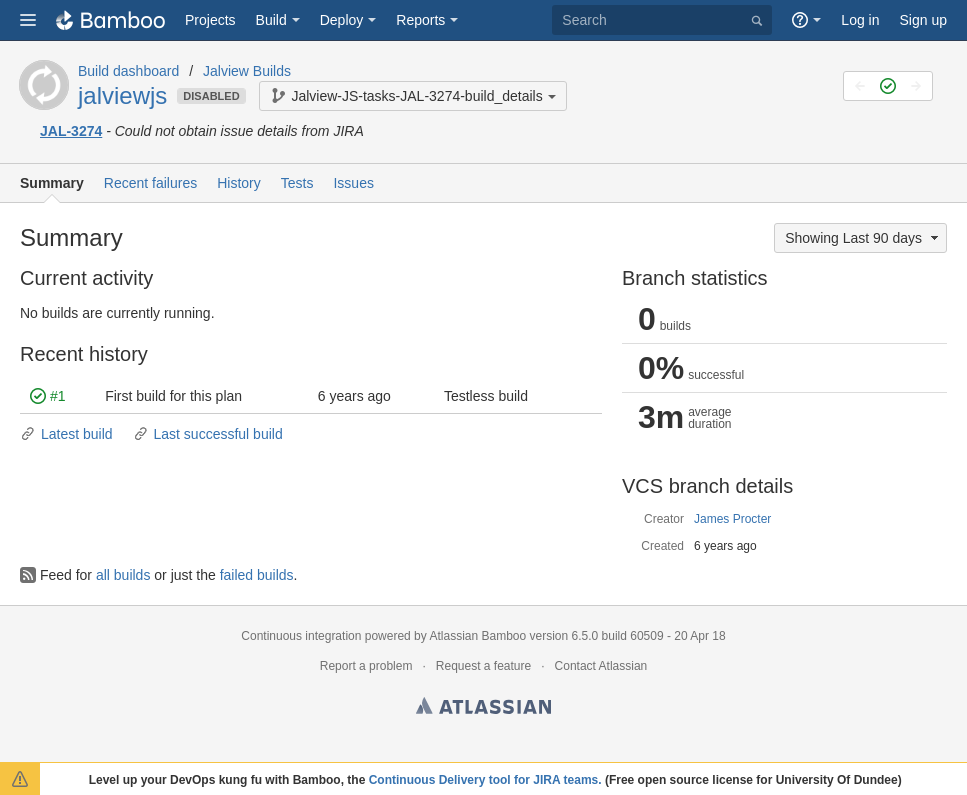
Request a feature (483, 666)
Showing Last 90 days (863, 238)
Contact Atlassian (601, 666)
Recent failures (150, 183)
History (239, 183)
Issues (353, 183)
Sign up (923, 20)
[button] (28, 20)
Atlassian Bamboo (477, 636)
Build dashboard (128, 71)
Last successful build (208, 434)
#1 (47, 396)
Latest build (66, 434)
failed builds (257, 575)
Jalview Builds (247, 71)
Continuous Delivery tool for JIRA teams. (485, 780)
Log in (860, 20)
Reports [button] (420, 20)
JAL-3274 (71, 131)
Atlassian (483, 709)
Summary (52, 183)
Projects (210, 20)
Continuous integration (301, 636)
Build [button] (271, 20)
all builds (123, 575)
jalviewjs (122, 95)
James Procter (732, 519)
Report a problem (366, 666)
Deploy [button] (342, 20)
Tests (297, 183)
